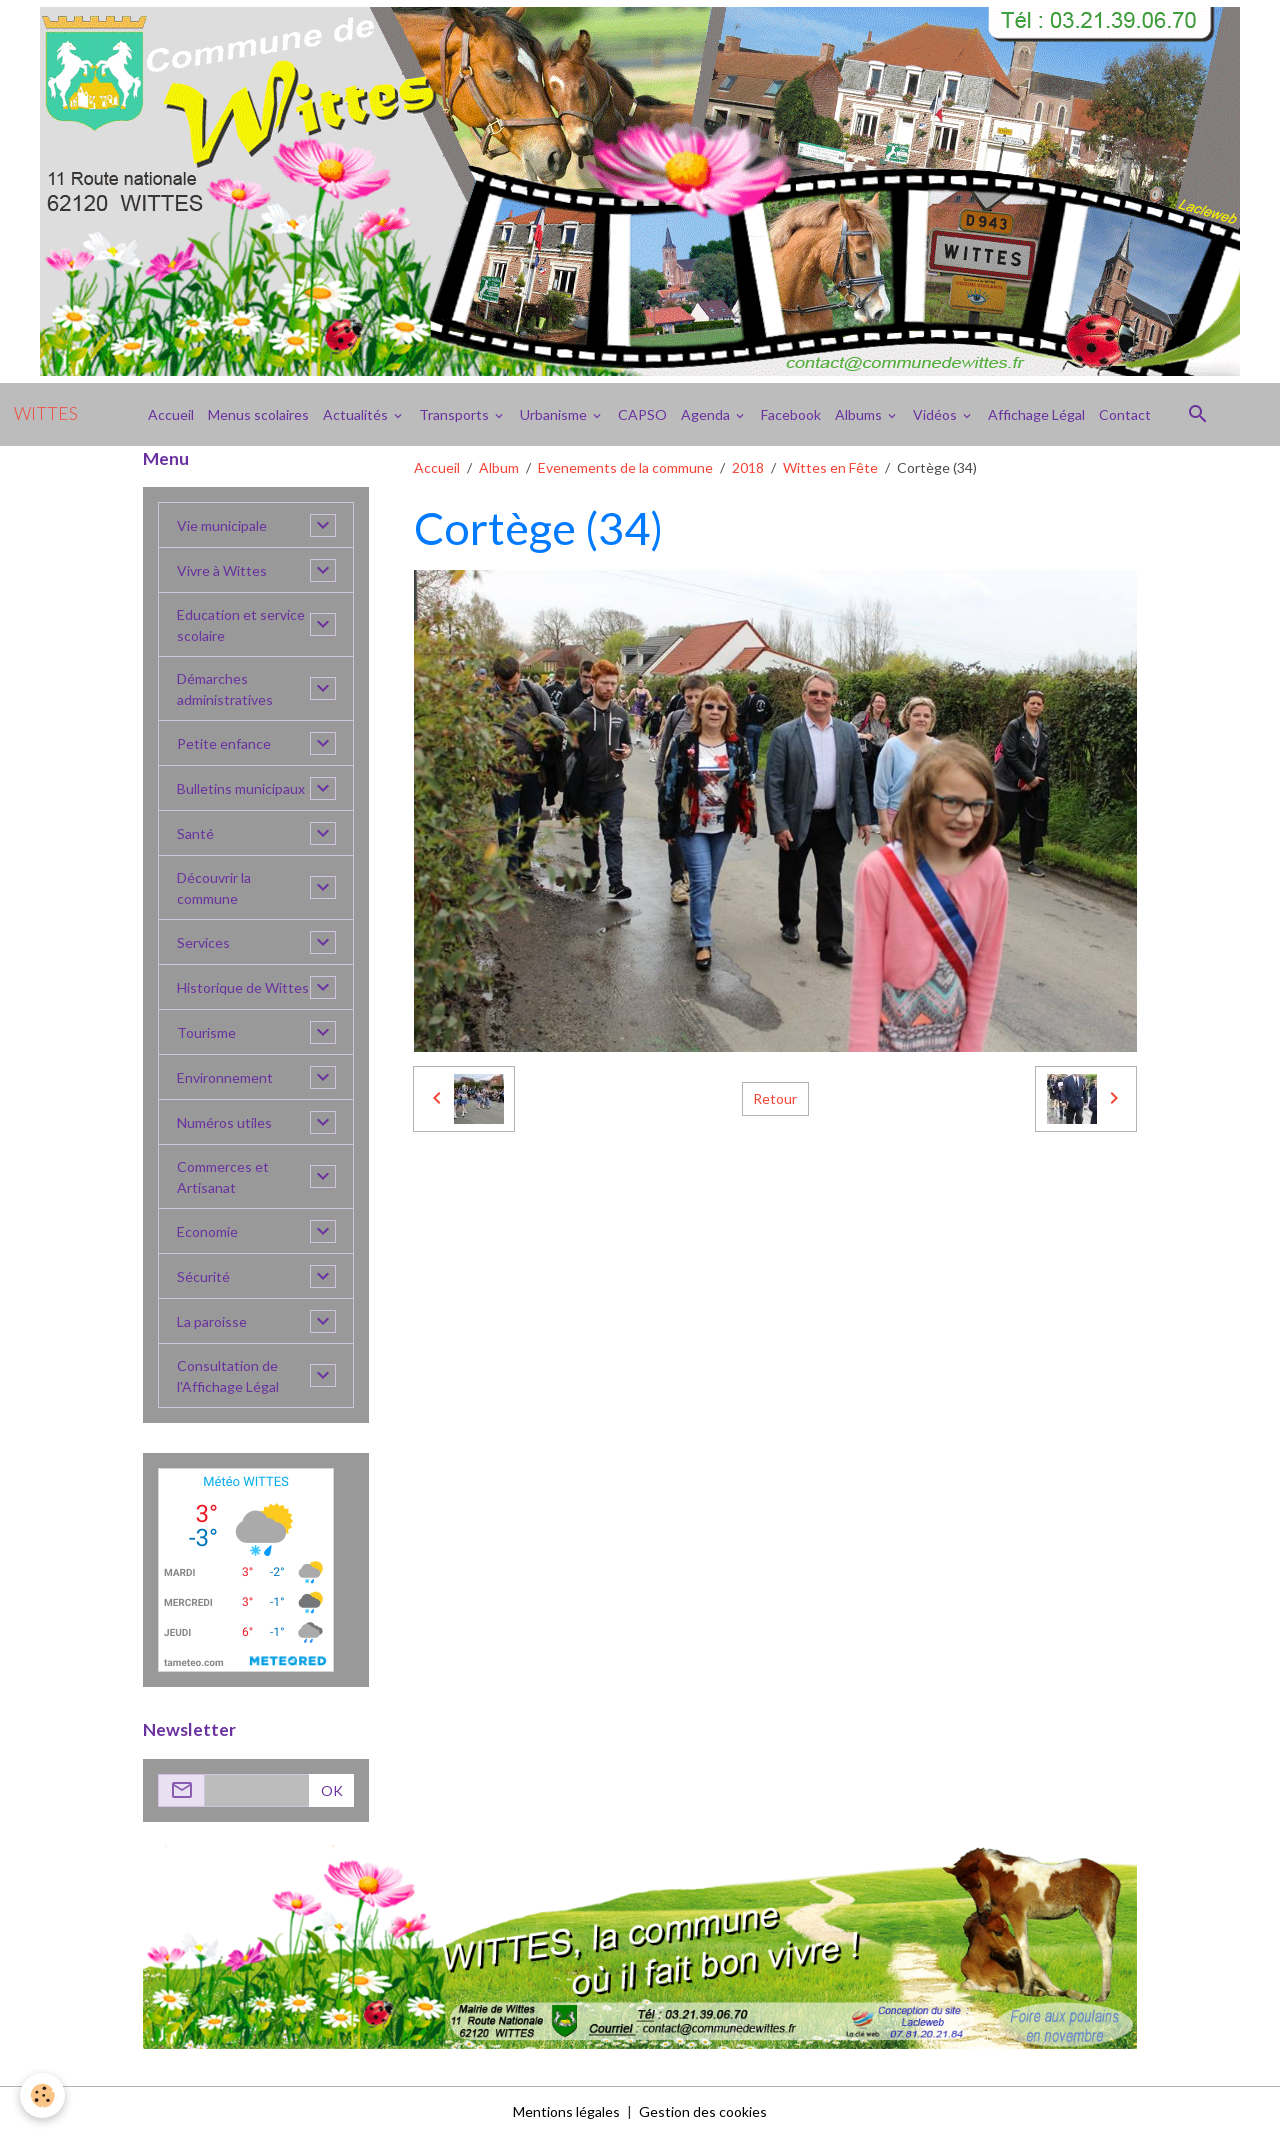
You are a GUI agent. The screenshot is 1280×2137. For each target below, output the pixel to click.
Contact (1125, 414)
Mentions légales (566, 2111)
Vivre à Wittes (222, 570)
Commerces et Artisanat (223, 1177)
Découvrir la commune (214, 888)
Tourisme (206, 1032)
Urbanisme (555, 414)
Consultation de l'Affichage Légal (228, 1376)
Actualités (357, 414)
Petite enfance (224, 743)
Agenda (707, 414)
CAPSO (642, 414)
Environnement (225, 1077)
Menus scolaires (258, 414)
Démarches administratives (225, 689)
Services (203, 942)
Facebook (791, 414)
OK (332, 1790)
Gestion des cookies (703, 2111)
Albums (860, 414)
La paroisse (212, 1321)
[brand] (46, 414)
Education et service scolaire (241, 625)
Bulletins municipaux (241, 788)
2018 (748, 467)
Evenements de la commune (625, 467)
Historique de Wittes (243, 987)
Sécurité (203, 1276)
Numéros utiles (224, 1122)
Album (499, 467)
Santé (195, 833)
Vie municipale (222, 525)
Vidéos (936, 414)
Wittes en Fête (830, 467)
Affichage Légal (1036, 414)
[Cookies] (42, 2095)
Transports (455, 414)
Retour (775, 1098)
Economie (207, 1231)
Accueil (171, 414)
